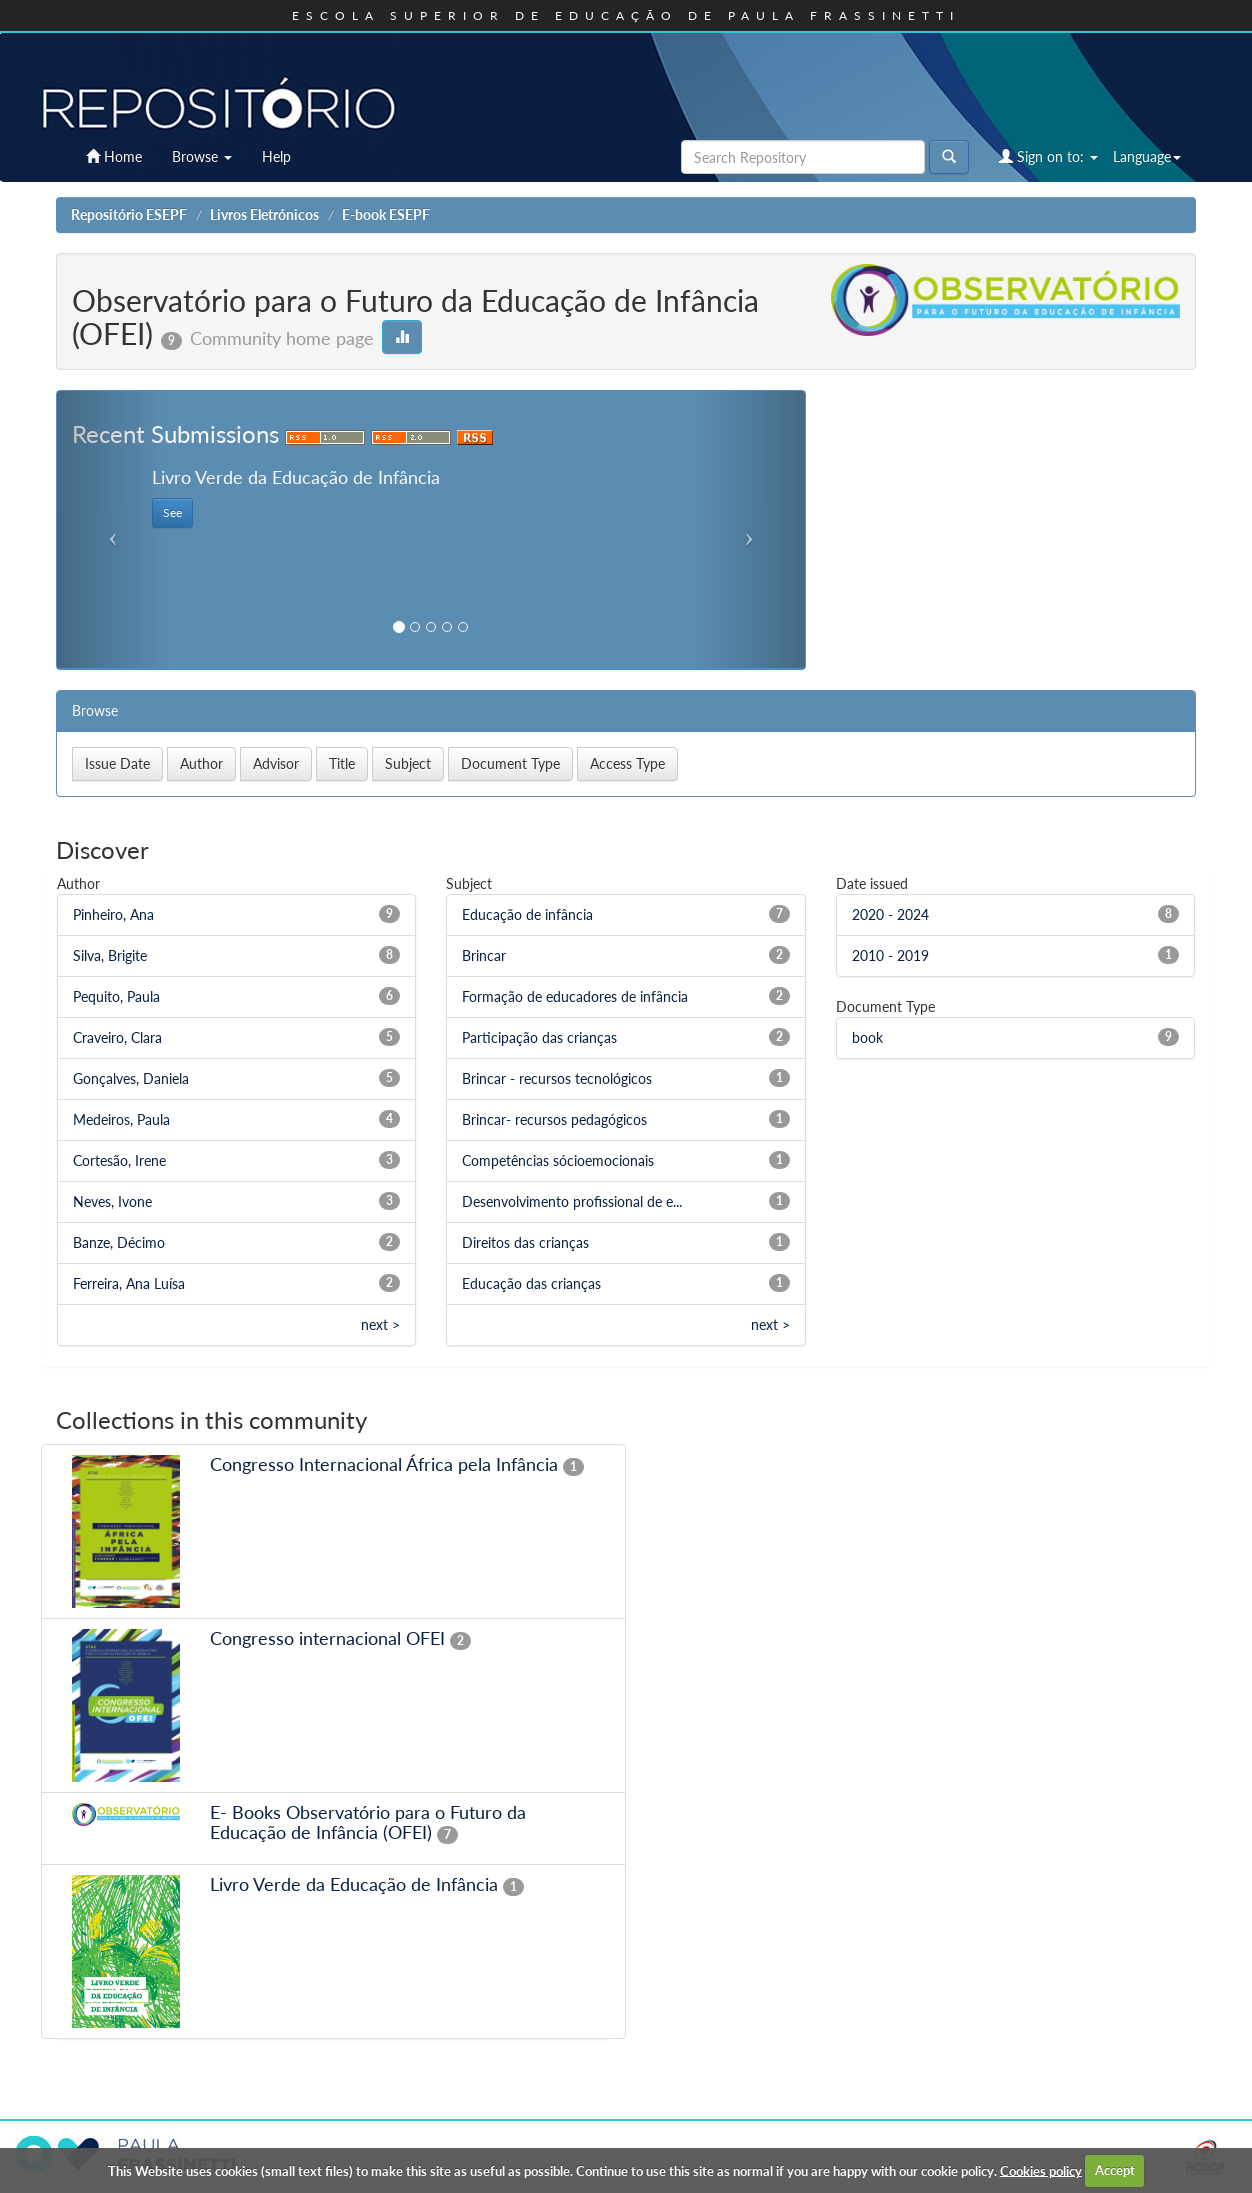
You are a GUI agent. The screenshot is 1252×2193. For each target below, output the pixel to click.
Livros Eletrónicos (264, 214)
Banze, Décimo (119, 1242)
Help (276, 156)
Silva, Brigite (110, 955)
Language (1147, 156)
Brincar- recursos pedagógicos (554, 1119)
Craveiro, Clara (117, 1037)
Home (114, 156)
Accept (1115, 2170)
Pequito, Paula (116, 996)
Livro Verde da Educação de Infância (354, 1884)
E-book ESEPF (386, 214)
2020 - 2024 (890, 914)
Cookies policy (1041, 2170)
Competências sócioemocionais (558, 1160)
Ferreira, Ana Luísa (129, 1283)
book (867, 1037)
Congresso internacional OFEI (327, 1638)
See (172, 512)
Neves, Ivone (112, 1201)
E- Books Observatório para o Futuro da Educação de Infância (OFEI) (368, 1822)
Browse (202, 156)
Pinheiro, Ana (113, 914)
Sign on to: (1048, 156)
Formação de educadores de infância (575, 996)
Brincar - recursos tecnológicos (557, 1078)
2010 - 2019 (890, 955)
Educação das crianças (531, 1283)
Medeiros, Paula (121, 1119)
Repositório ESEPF (129, 214)
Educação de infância (527, 914)
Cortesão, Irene (119, 1160)
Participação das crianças (539, 1037)
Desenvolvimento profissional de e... (572, 1201)
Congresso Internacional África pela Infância (384, 1464)
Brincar (484, 955)
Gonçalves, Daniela (131, 1078)
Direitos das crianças (525, 1242)
